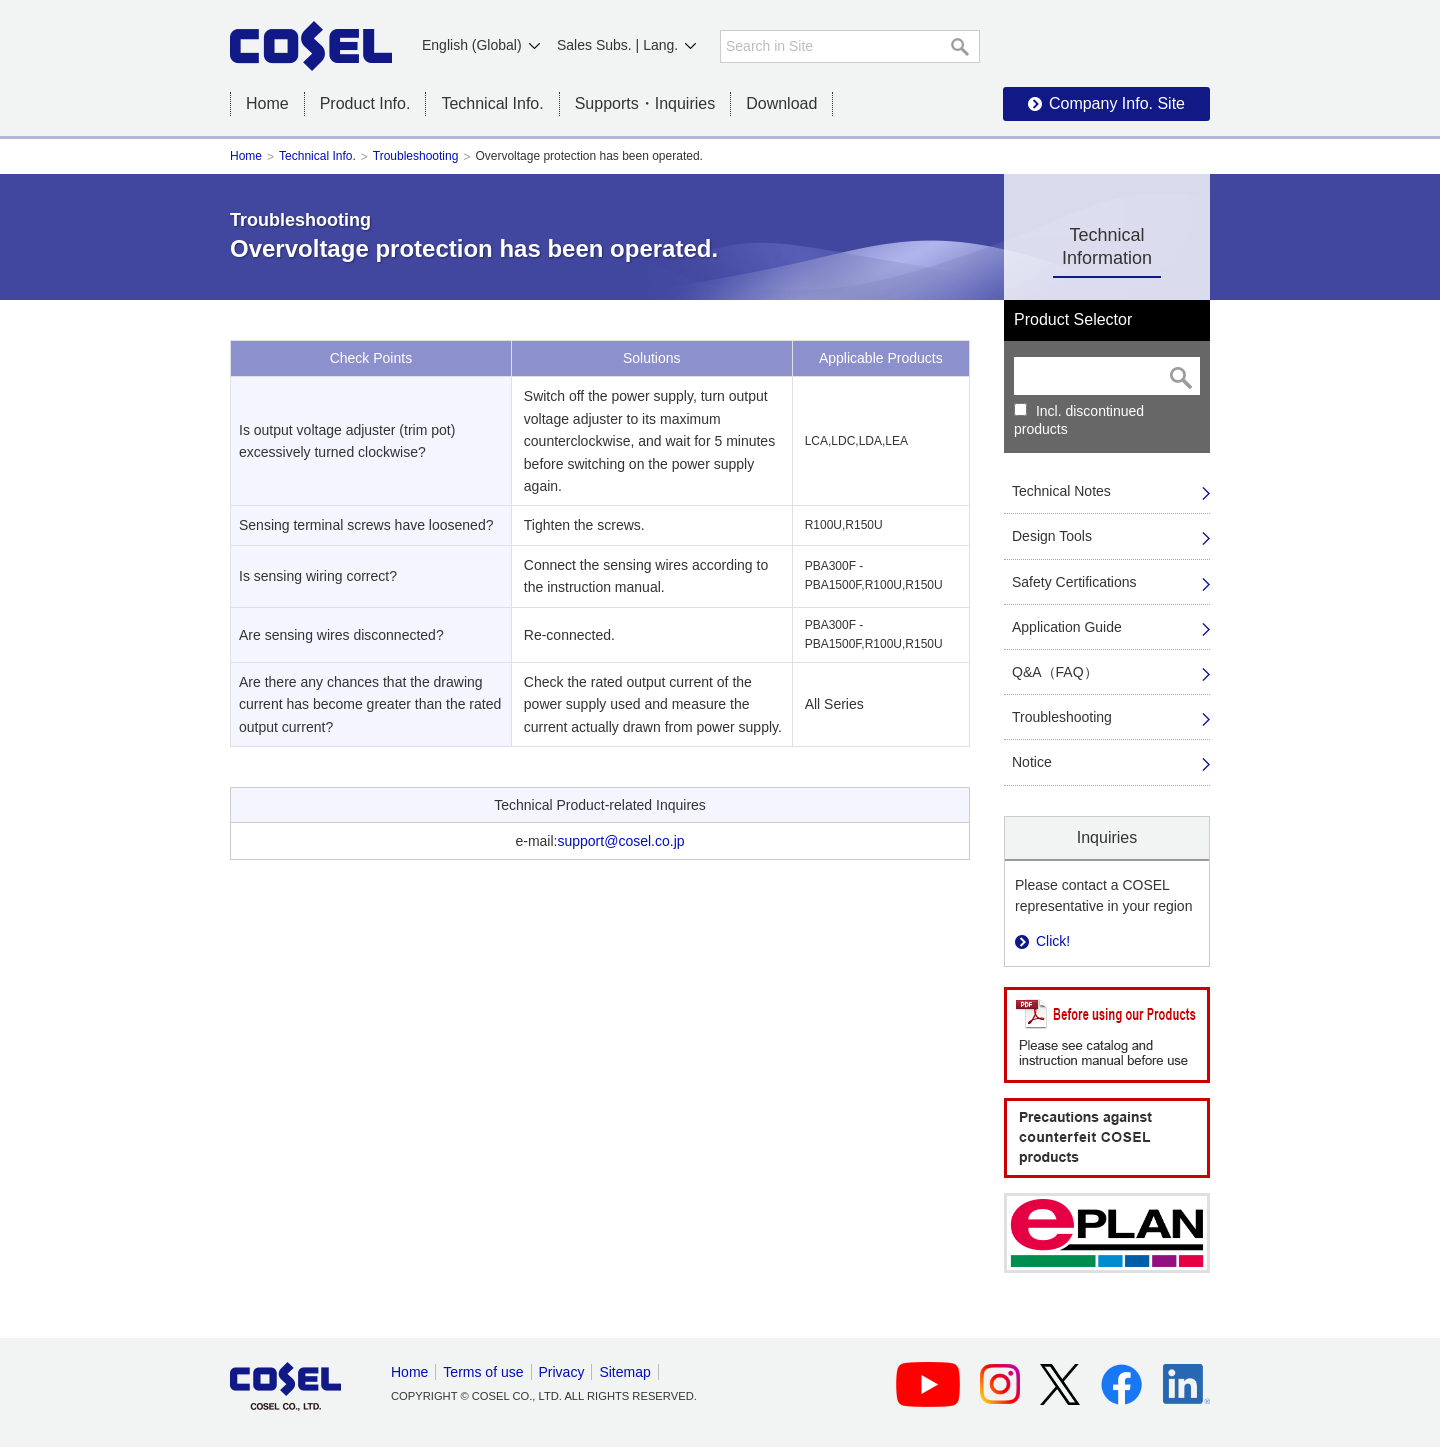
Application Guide (1067, 627)
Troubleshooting (416, 156)
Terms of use (483, 1372)
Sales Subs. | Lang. (617, 45)
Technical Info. (317, 156)
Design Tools (1052, 536)
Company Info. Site (1117, 103)
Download (781, 103)
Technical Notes (1061, 491)
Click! (1053, 941)
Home (267, 103)
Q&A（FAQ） (1055, 672)
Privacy (562, 1372)
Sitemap (624, 1372)
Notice (1032, 762)
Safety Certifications (1074, 582)
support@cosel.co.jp (620, 841)
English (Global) (472, 45)
